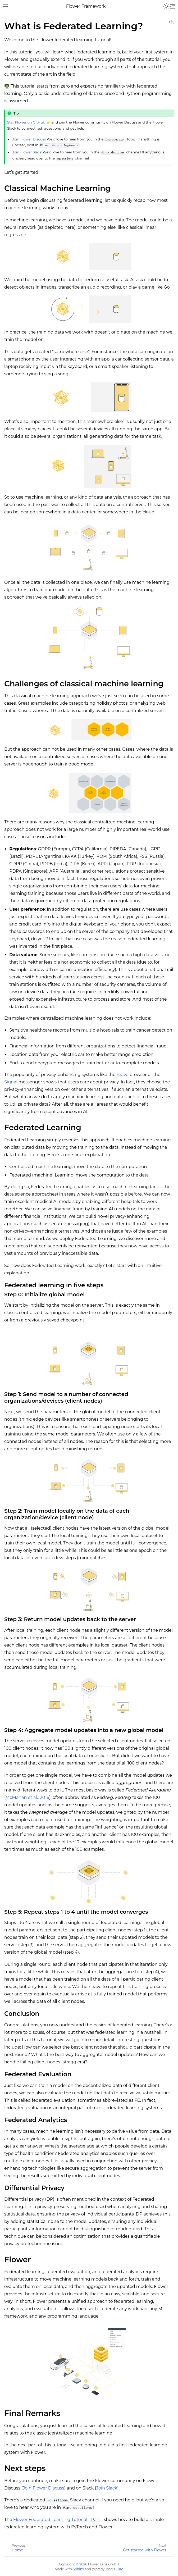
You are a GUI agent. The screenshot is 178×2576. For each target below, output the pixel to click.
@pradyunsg (102, 2569)
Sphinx (78, 2569)
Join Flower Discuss (29, 139)
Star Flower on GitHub (26, 122)
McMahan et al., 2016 (27, 1797)
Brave (123, 1074)
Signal (10, 1081)
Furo (119, 2569)
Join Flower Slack (27, 152)
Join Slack (106, 2488)
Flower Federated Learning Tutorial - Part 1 (58, 2519)
